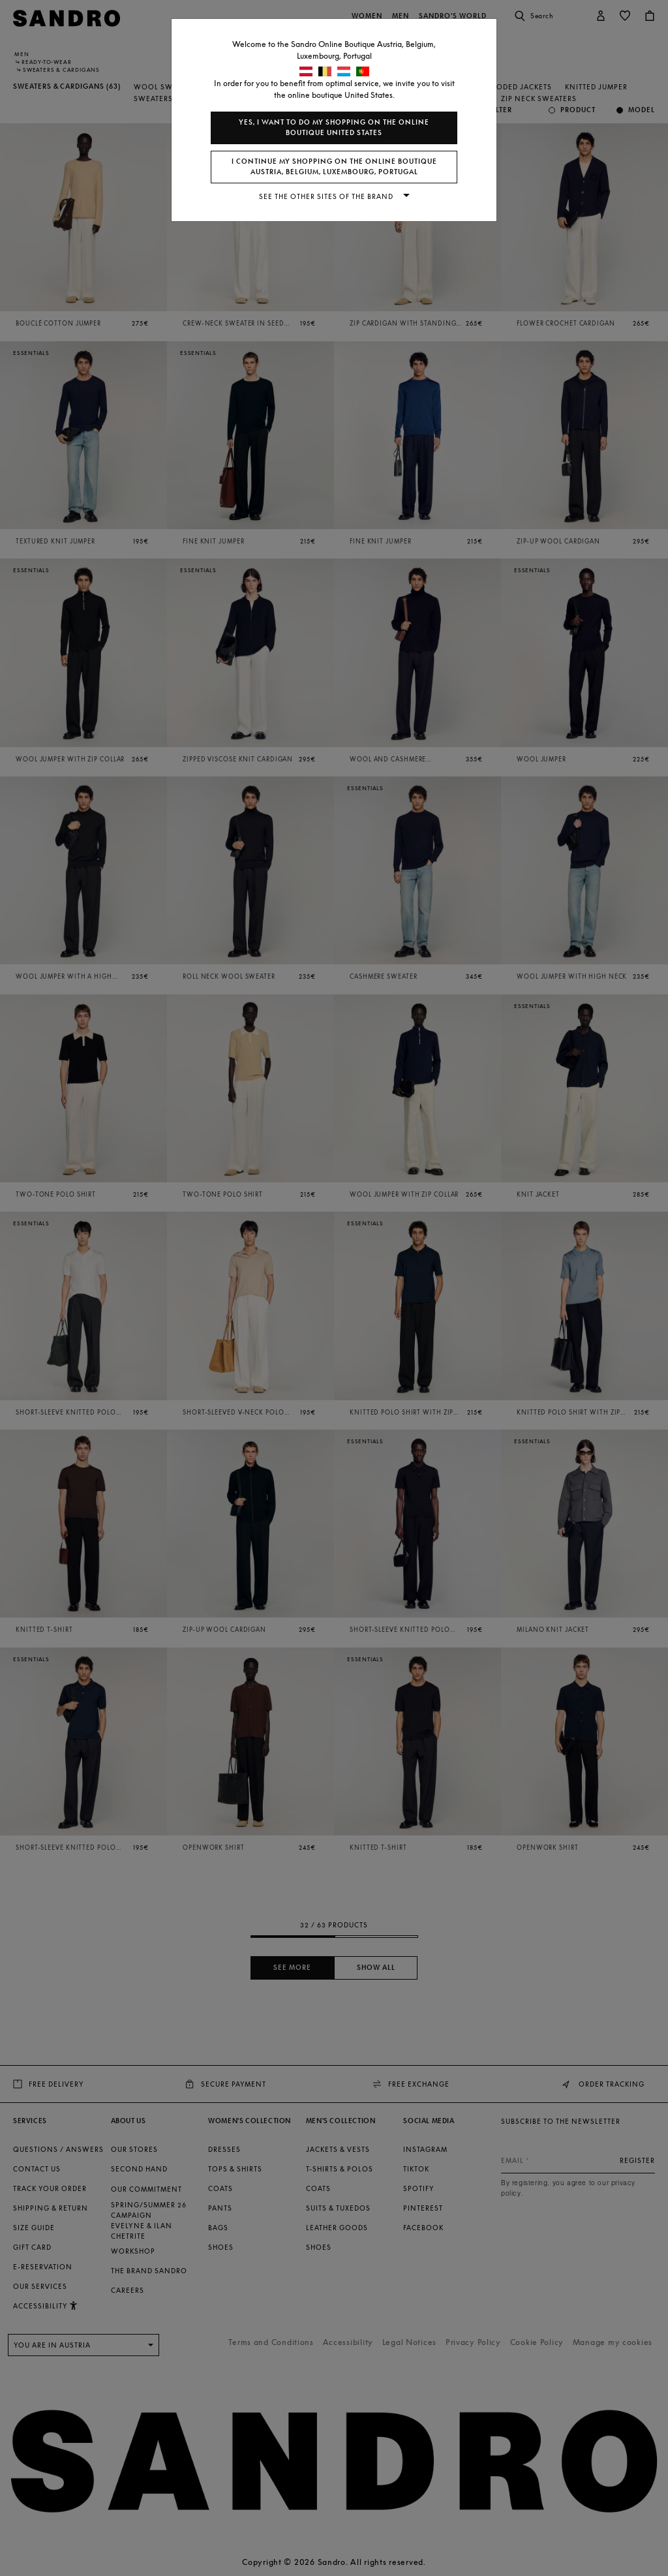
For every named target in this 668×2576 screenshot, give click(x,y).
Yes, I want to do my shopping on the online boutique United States (334, 127)
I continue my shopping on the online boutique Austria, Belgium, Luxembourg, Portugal (334, 166)
